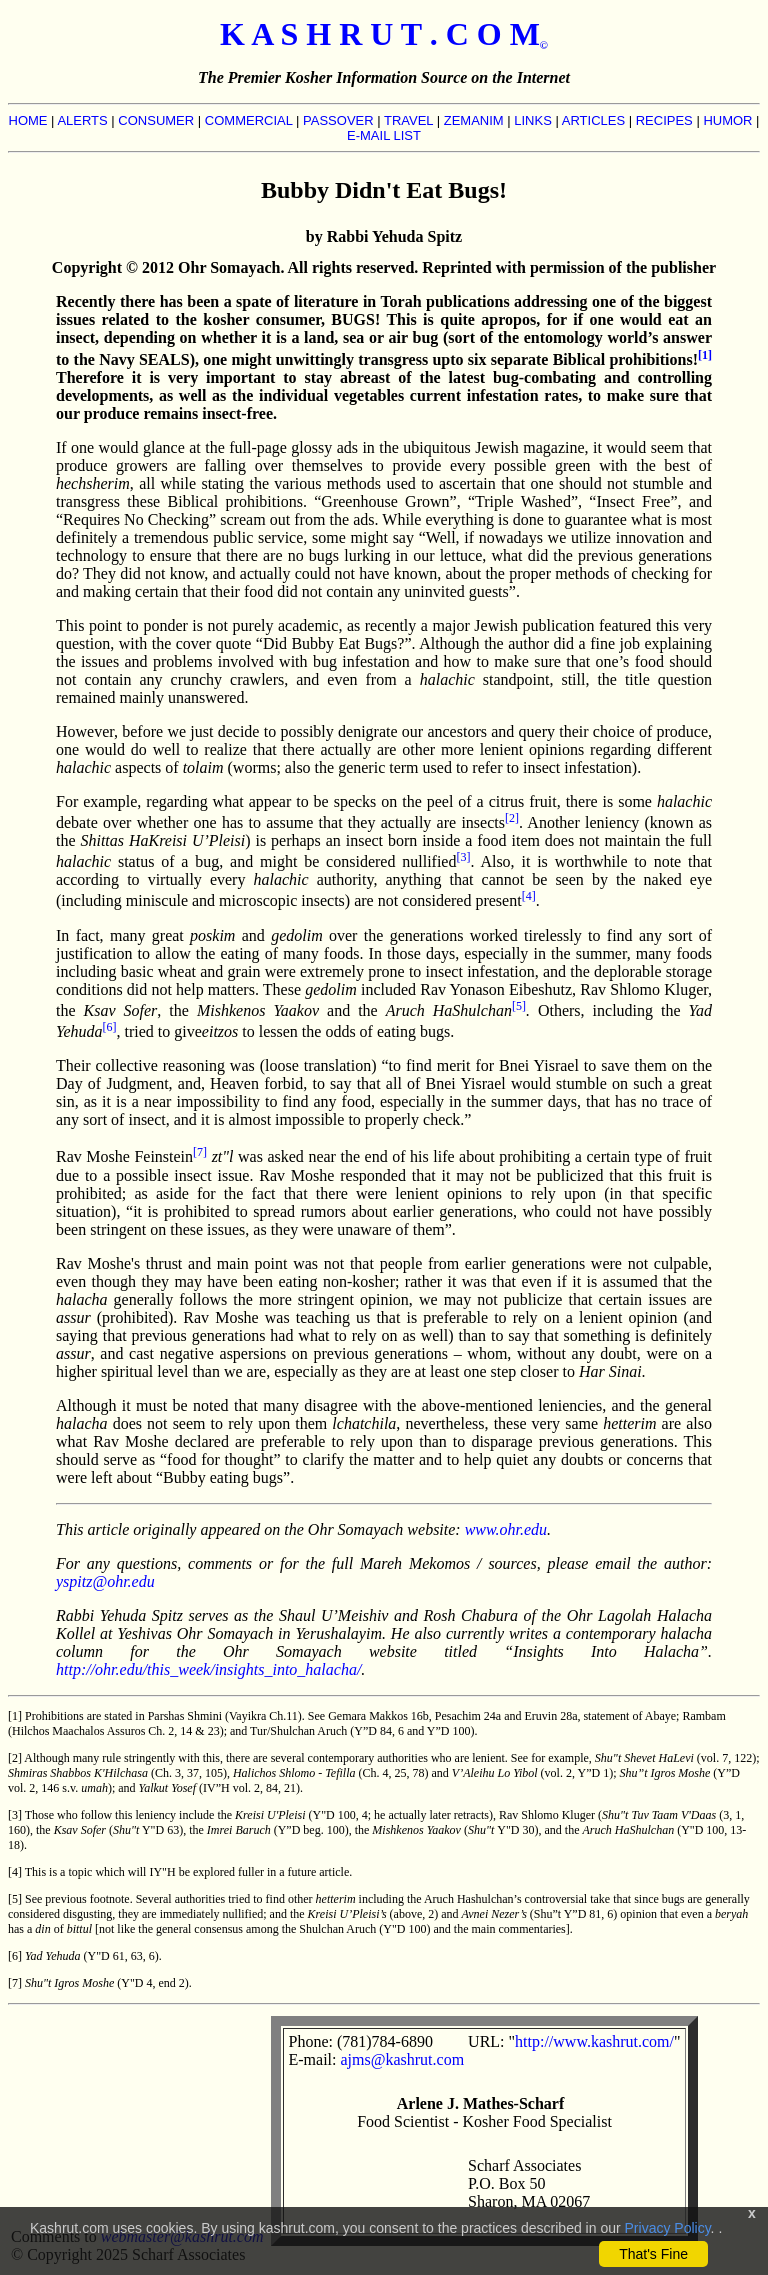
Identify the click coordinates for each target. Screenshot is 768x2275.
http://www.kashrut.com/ (594, 2041)
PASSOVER (338, 120)
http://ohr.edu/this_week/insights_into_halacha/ (208, 1669)
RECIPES (664, 120)
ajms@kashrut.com (402, 2059)
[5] (519, 1006)
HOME (28, 120)
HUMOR (727, 120)
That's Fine (653, 2254)
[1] (705, 354)
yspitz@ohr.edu (105, 1581)
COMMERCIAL (249, 120)
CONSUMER (156, 120)
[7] (200, 1152)
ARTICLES (593, 120)
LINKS (533, 120)
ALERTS (82, 120)
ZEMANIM (474, 120)
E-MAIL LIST (384, 135)
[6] (110, 1027)
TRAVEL (408, 120)
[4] (529, 896)
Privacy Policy (668, 2228)
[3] (463, 857)
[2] (512, 818)
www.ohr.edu (506, 1529)
